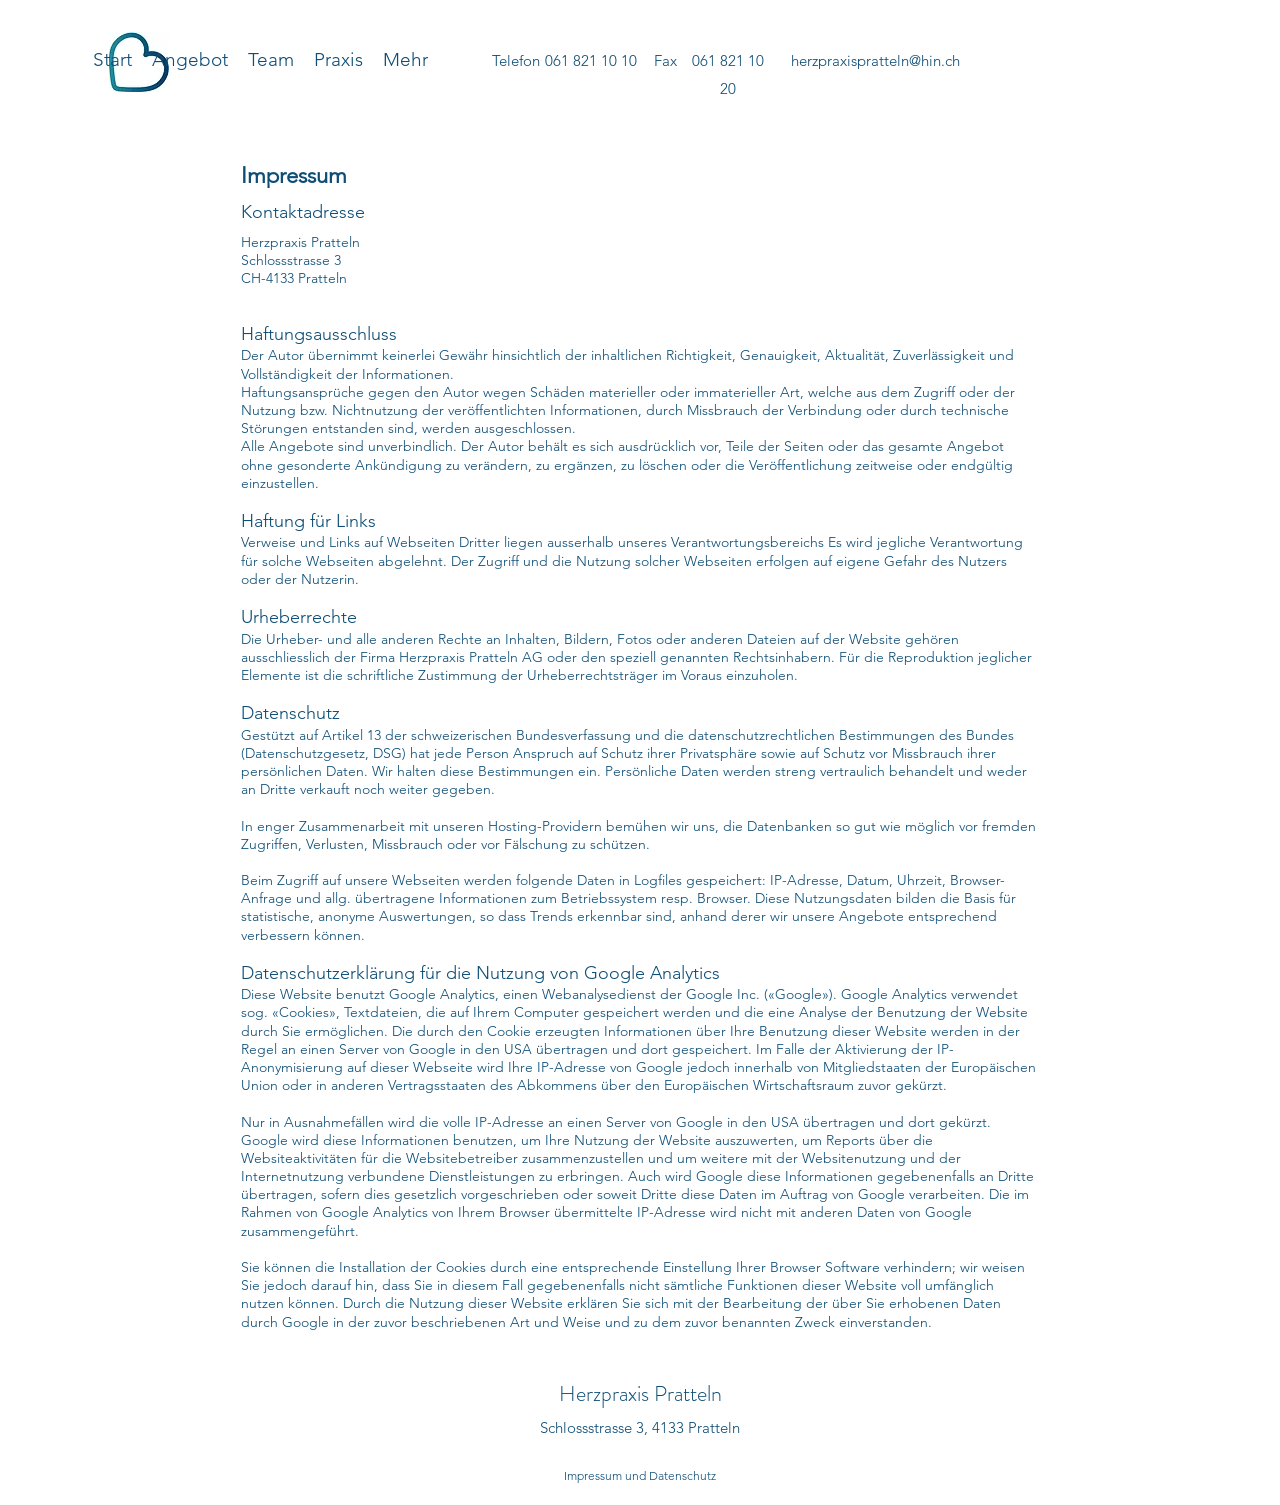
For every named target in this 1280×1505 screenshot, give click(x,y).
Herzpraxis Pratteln (640, 1393)
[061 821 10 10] (590, 61)
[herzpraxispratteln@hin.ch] (875, 61)
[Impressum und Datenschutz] (639, 1476)
